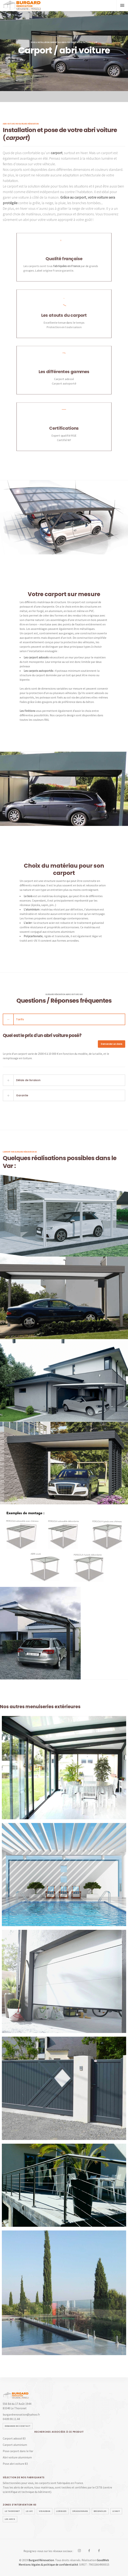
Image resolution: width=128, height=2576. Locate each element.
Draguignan (80, 2511)
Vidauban (44, 2511)
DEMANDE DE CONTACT (18, 2426)
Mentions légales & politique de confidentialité (48, 2564)
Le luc (29, 2511)
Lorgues (61, 2511)
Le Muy (116, 2511)
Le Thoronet (12, 2511)
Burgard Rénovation (41, 2560)
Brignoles (100, 2511)
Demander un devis (111, 1043)
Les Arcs (10, 2519)
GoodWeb (103, 2560)
